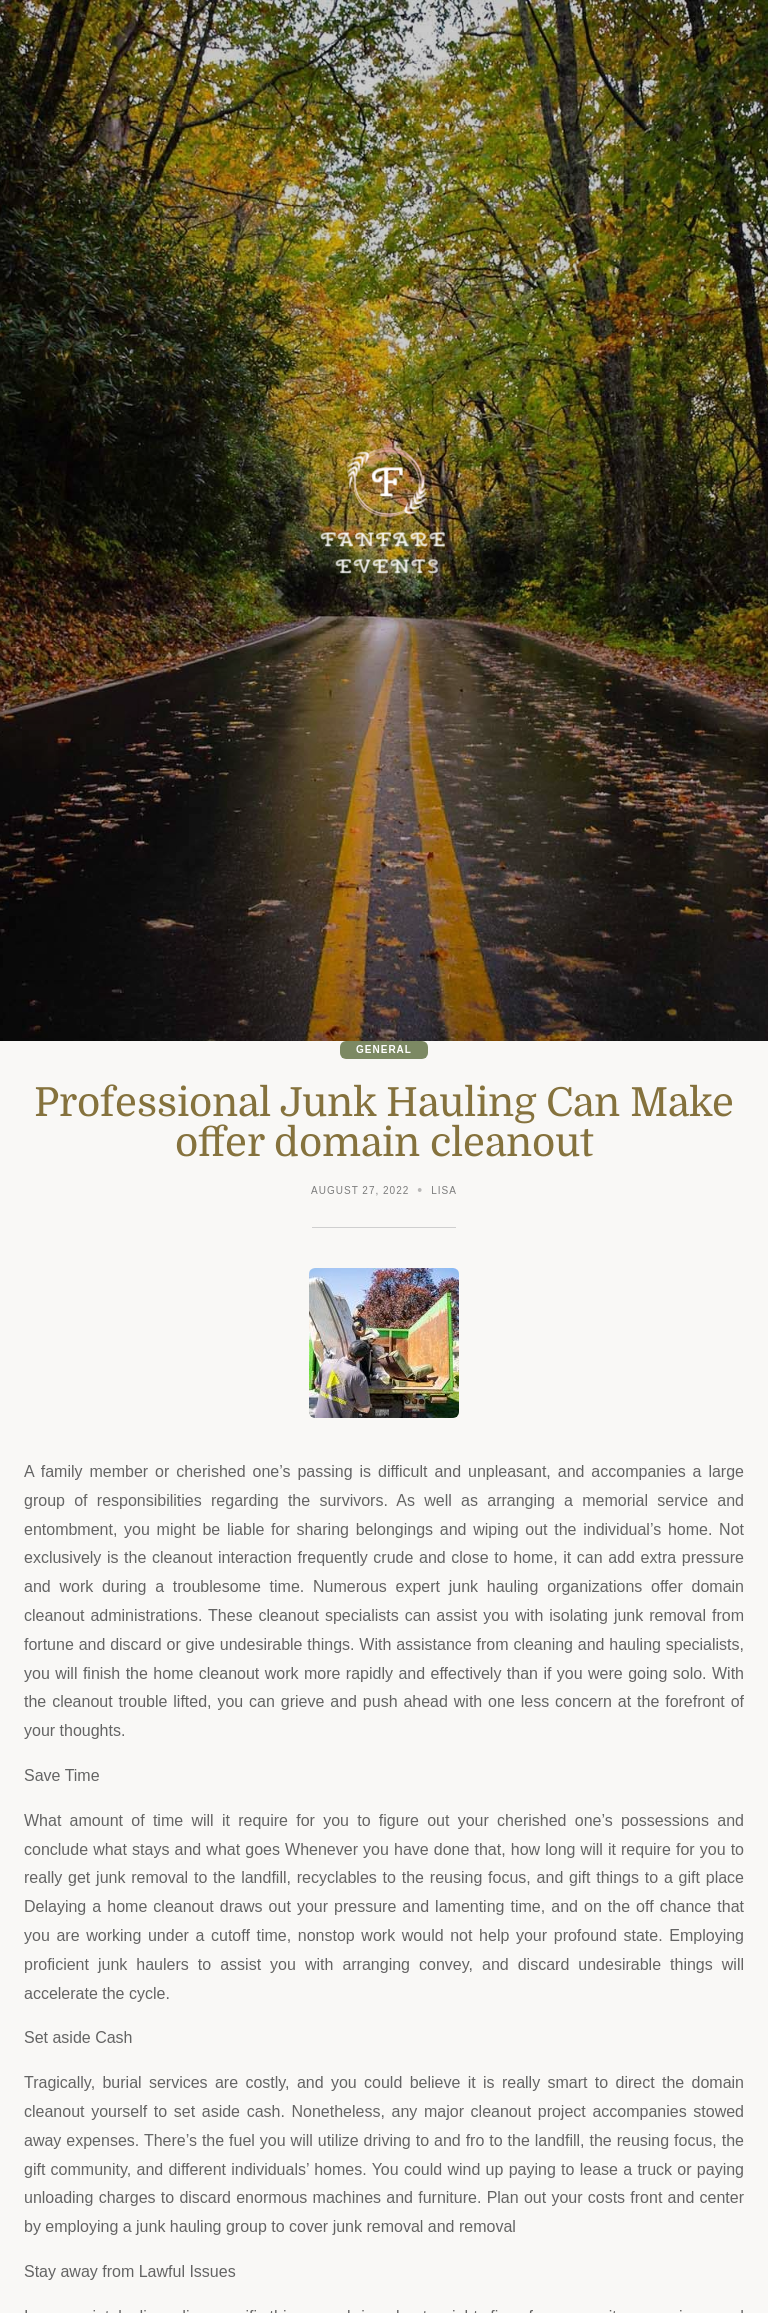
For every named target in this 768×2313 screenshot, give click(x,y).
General (384, 1049)
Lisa (444, 1190)
